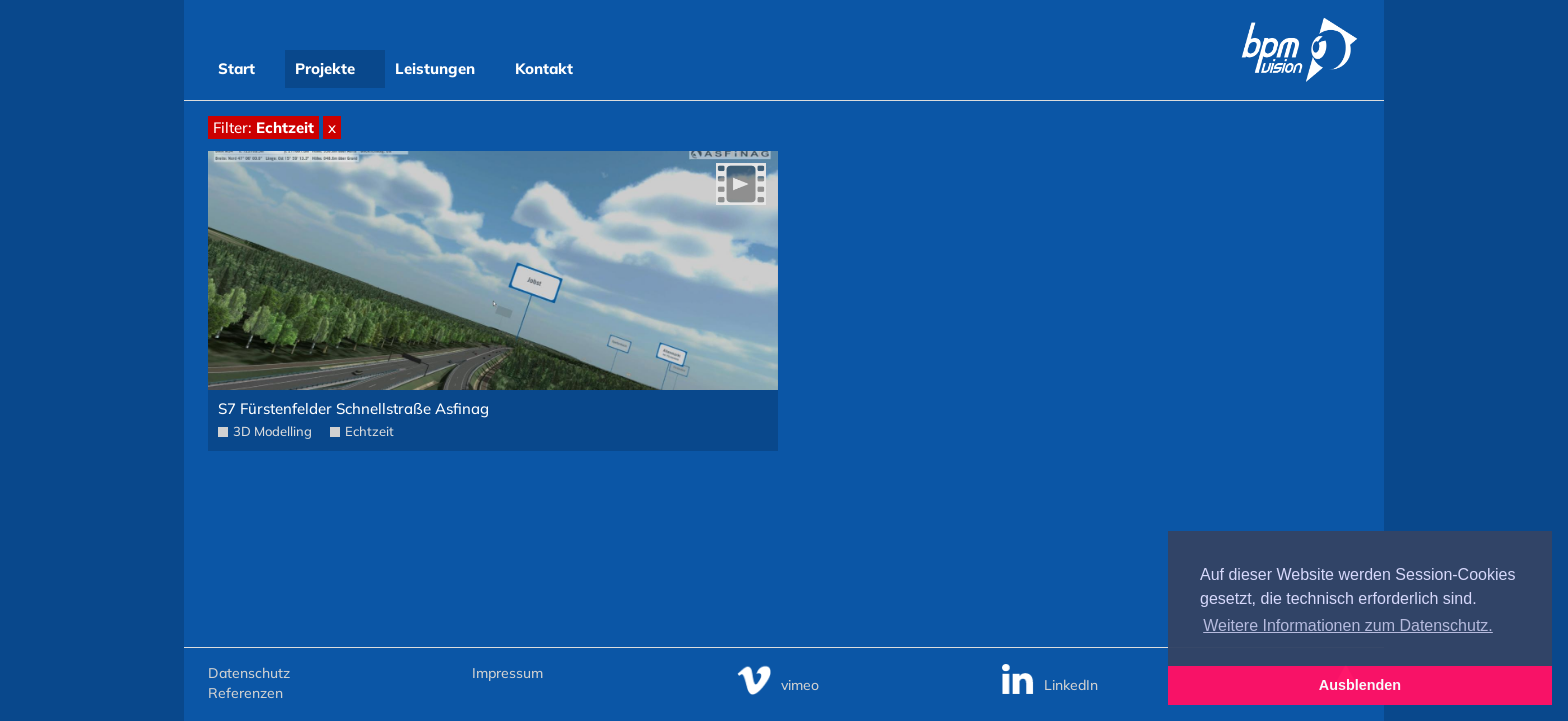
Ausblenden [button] (1360, 685)
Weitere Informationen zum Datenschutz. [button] (1348, 625)
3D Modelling (272, 431)
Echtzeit (369, 431)
